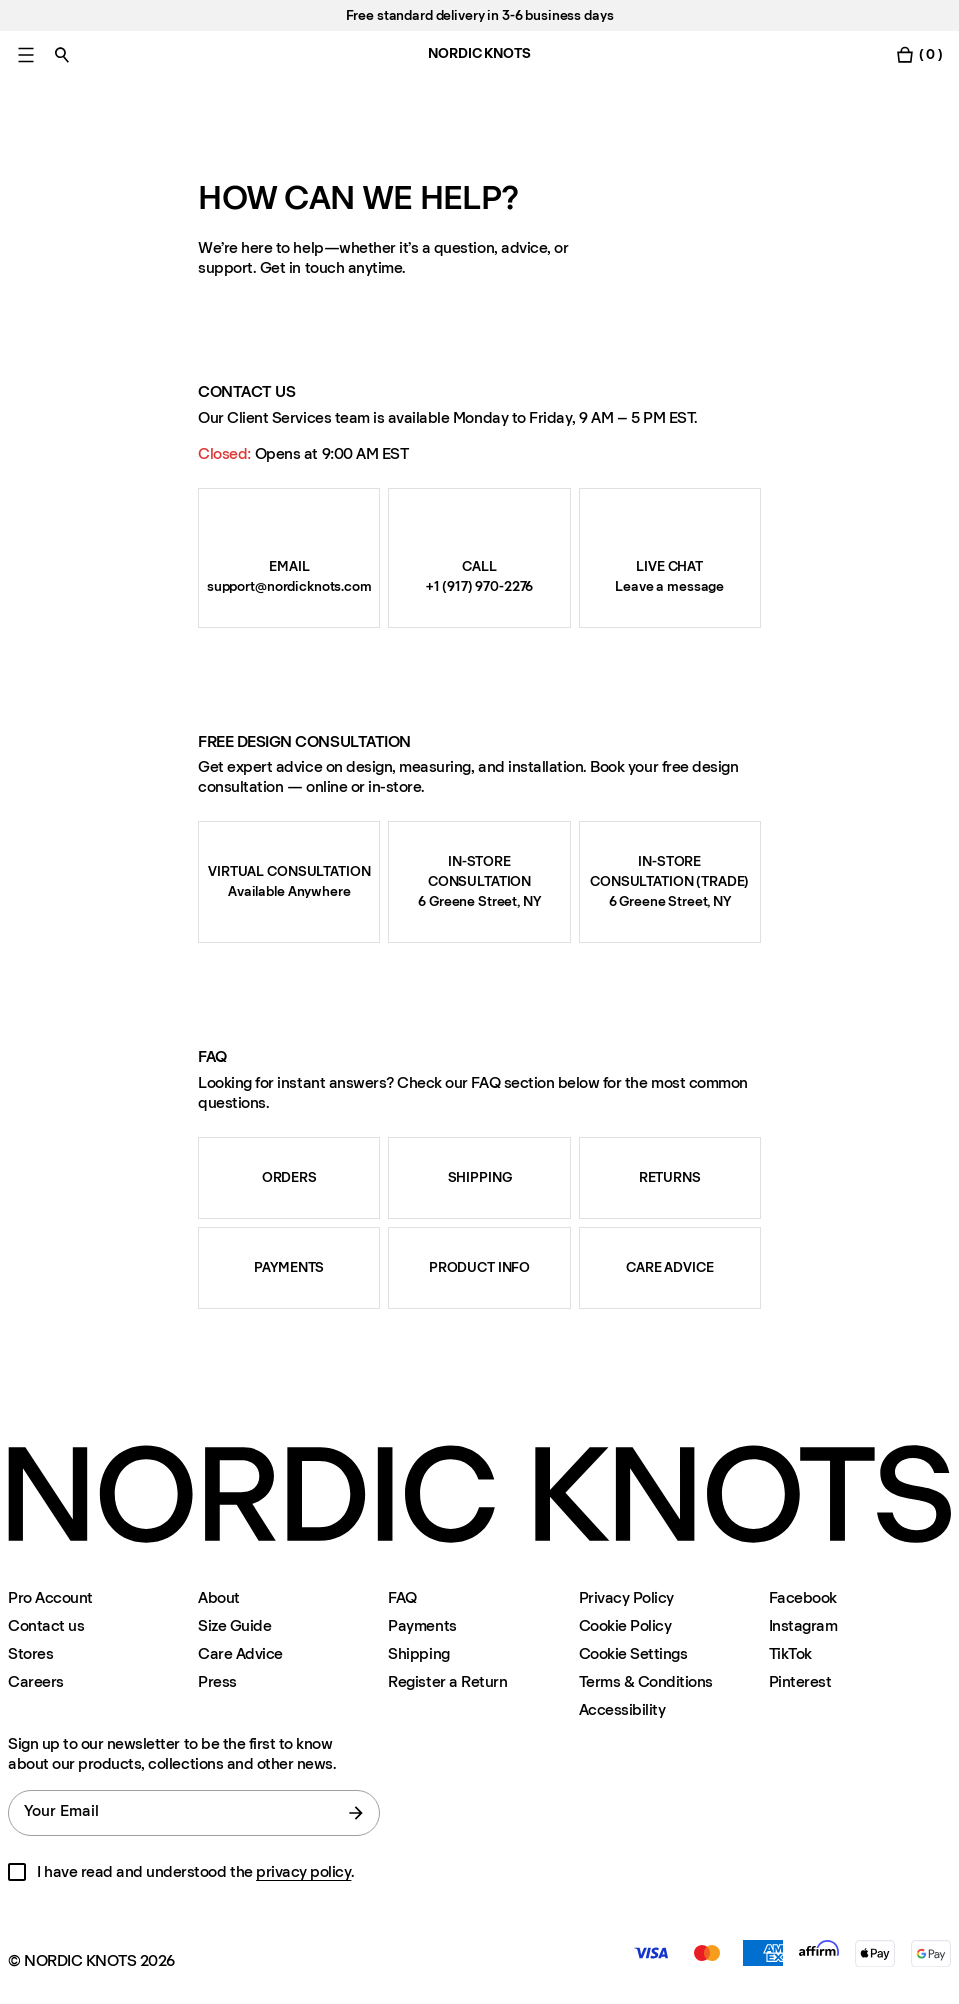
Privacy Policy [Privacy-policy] (626, 1597)
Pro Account (50, 1597)
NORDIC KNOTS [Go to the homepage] (479, 53)
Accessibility (622, 1710)
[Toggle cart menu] (919, 54)
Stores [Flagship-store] (30, 1653)
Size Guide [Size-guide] (234, 1625)
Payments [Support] (422, 1625)
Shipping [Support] (418, 1653)
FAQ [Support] (402, 1597)
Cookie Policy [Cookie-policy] (625, 1625)
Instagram (803, 1625)
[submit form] (356, 1813)
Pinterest (800, 1681)
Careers (36, 1681)
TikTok (790, 1653)
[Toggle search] (62, 54)
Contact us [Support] (46, 1625)
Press (217, 1681)
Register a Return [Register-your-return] (447, 1681)
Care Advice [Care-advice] (240, 1653)
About (219, 1597)
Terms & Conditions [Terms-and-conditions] (646, 1681)
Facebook (803, 1597)
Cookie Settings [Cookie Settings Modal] (633, 1653)
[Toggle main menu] (26, 54)
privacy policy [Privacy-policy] (303, 1871)
